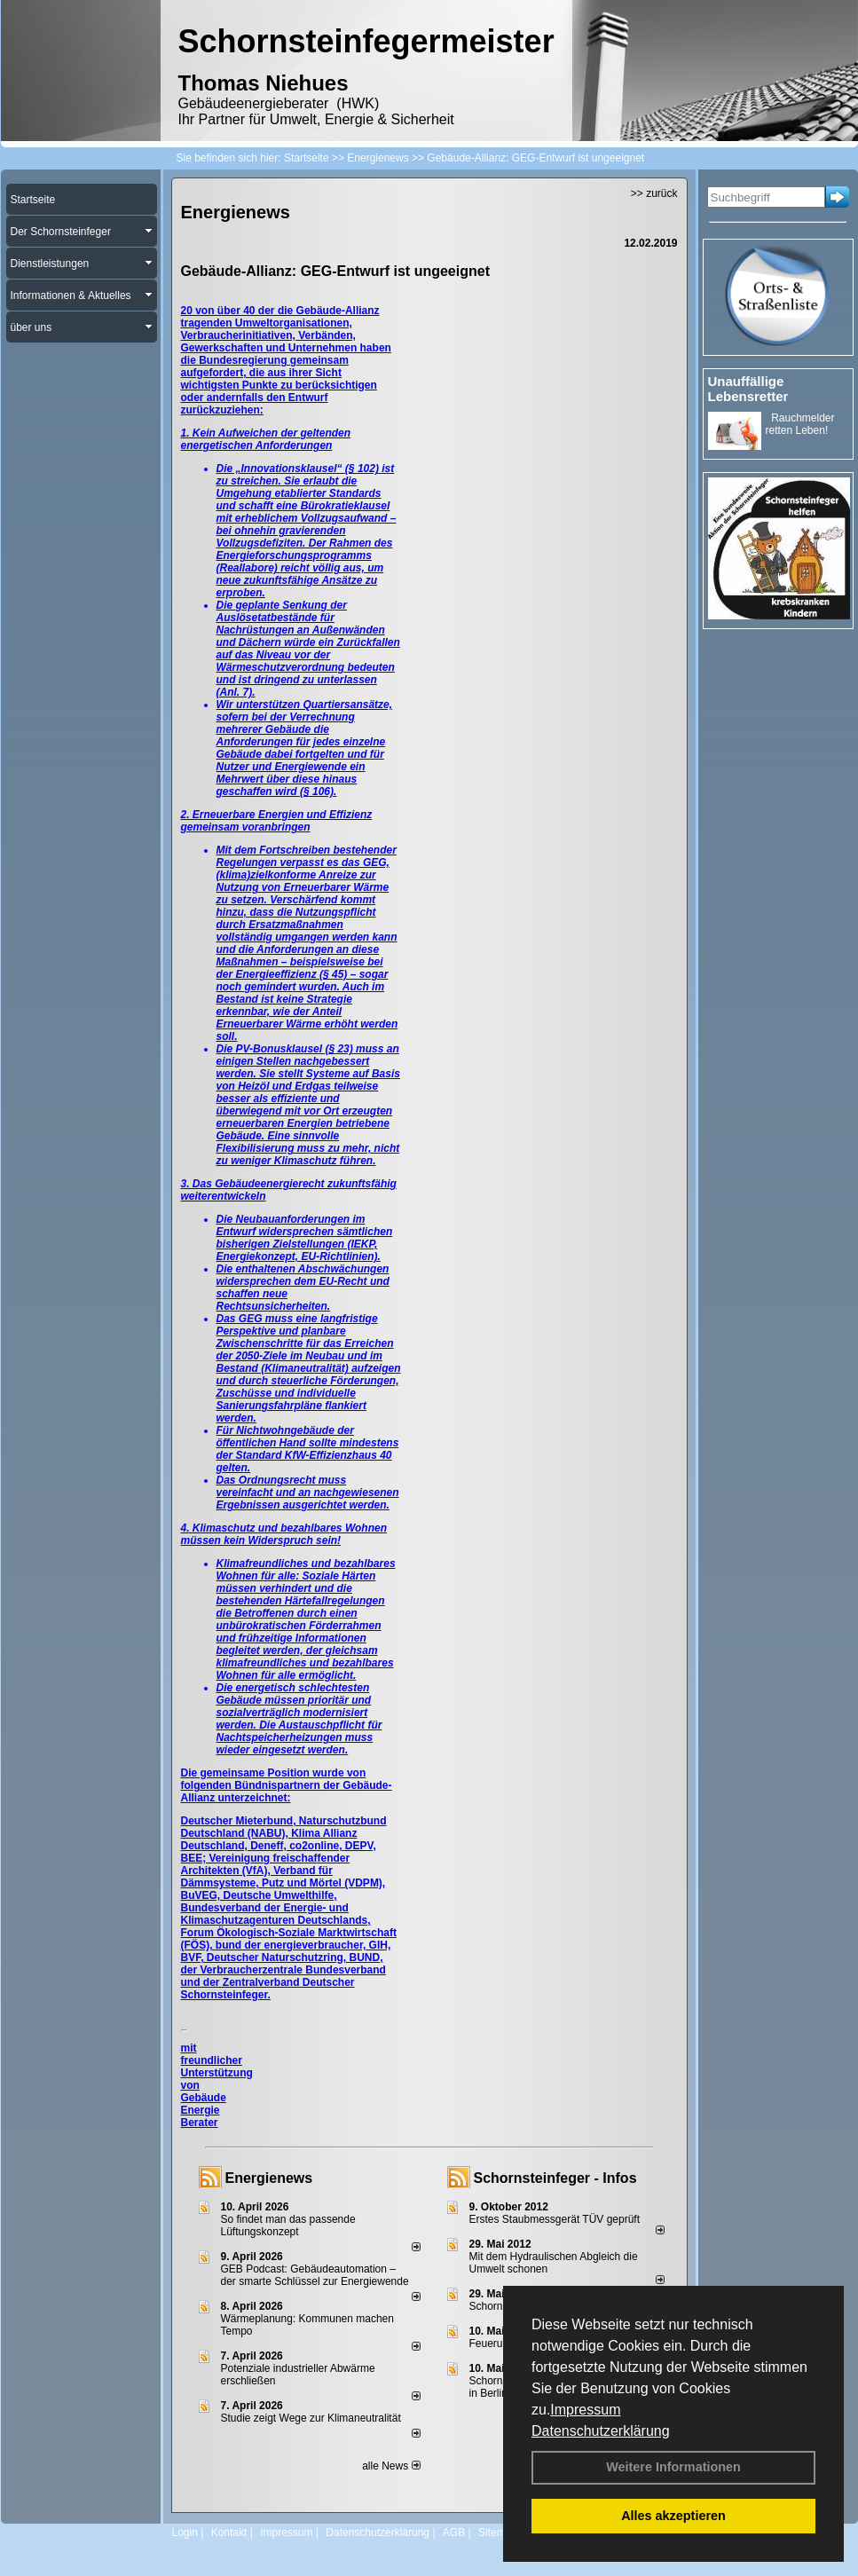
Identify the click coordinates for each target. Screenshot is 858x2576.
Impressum (585, 2409)
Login (185, 2532)
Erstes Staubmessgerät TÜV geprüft (555, 2219)
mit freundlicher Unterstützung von (217, 2067)
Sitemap (497, 2532)
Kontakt (229, 2532)
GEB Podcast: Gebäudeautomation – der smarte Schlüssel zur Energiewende (316, 2275)
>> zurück (654, 193)
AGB (454, 2532)
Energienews (269, 2178)
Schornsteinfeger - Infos (555, 2178)
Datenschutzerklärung (600, 2430)
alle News (391, 2466)
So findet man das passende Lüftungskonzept (288, 2225)
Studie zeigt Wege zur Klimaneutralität (311, 2418)
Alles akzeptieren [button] (673, 2516)
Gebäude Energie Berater (203, 2110)
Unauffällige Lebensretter (748, 389)
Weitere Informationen (673, 2467)
